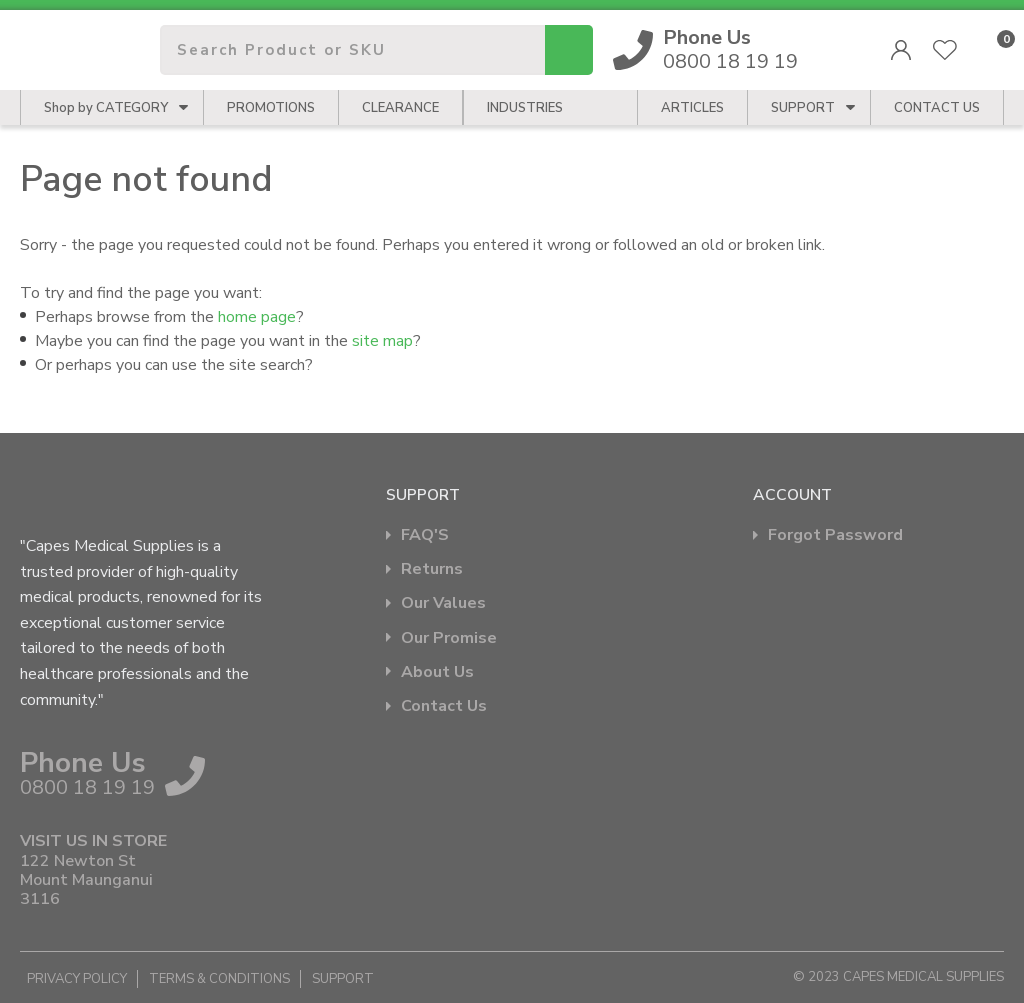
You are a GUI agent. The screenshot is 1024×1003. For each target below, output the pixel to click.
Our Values (443, 603)
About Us (437, 672)
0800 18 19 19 (731, 50)
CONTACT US (937, 108)
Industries (525, 108)
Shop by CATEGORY (106, 108)
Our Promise (449, 638)
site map (382, 341)
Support (803, 108)
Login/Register (901, 50)
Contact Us (444, 706)
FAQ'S (425, 535)
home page (257, 317)
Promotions (271, 108)
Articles (692, 108)
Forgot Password (835, 535)
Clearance (400, 108)
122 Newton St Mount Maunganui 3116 (86, 881)
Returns (432, 569)
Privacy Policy (77, 979)
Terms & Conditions (219, 979)
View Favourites (945, 50)
